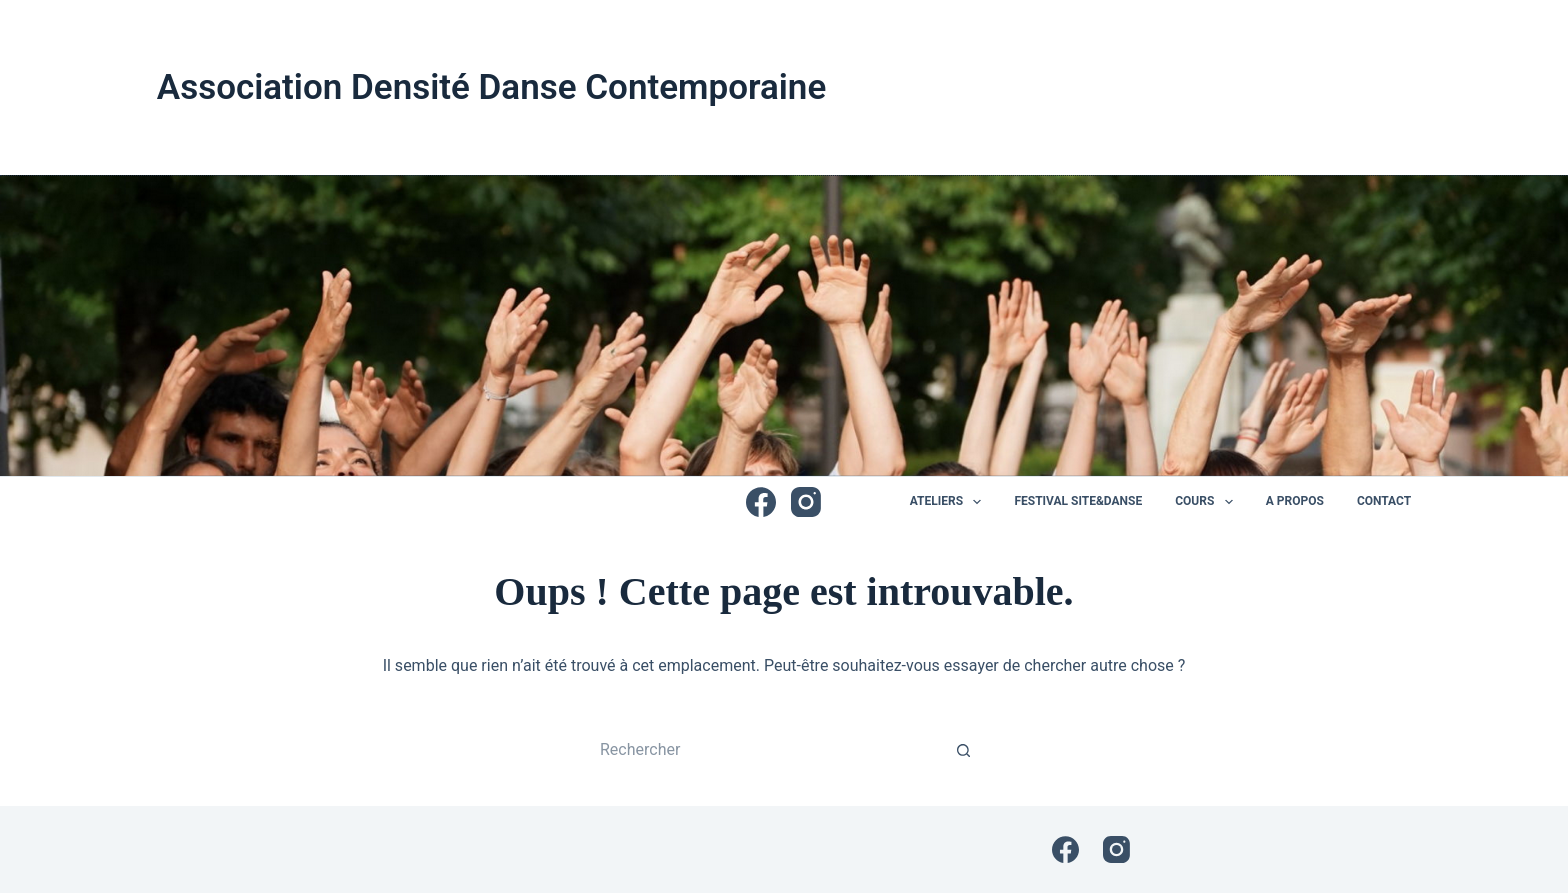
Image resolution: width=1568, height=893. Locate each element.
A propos (1295, 501)
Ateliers (950, 502)
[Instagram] (806, 502)
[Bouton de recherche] (964, 750)
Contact (1384, 501)
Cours (1208, 502)
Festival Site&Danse (1078, 501)
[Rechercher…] (764, 750)
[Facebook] (761, 502)
